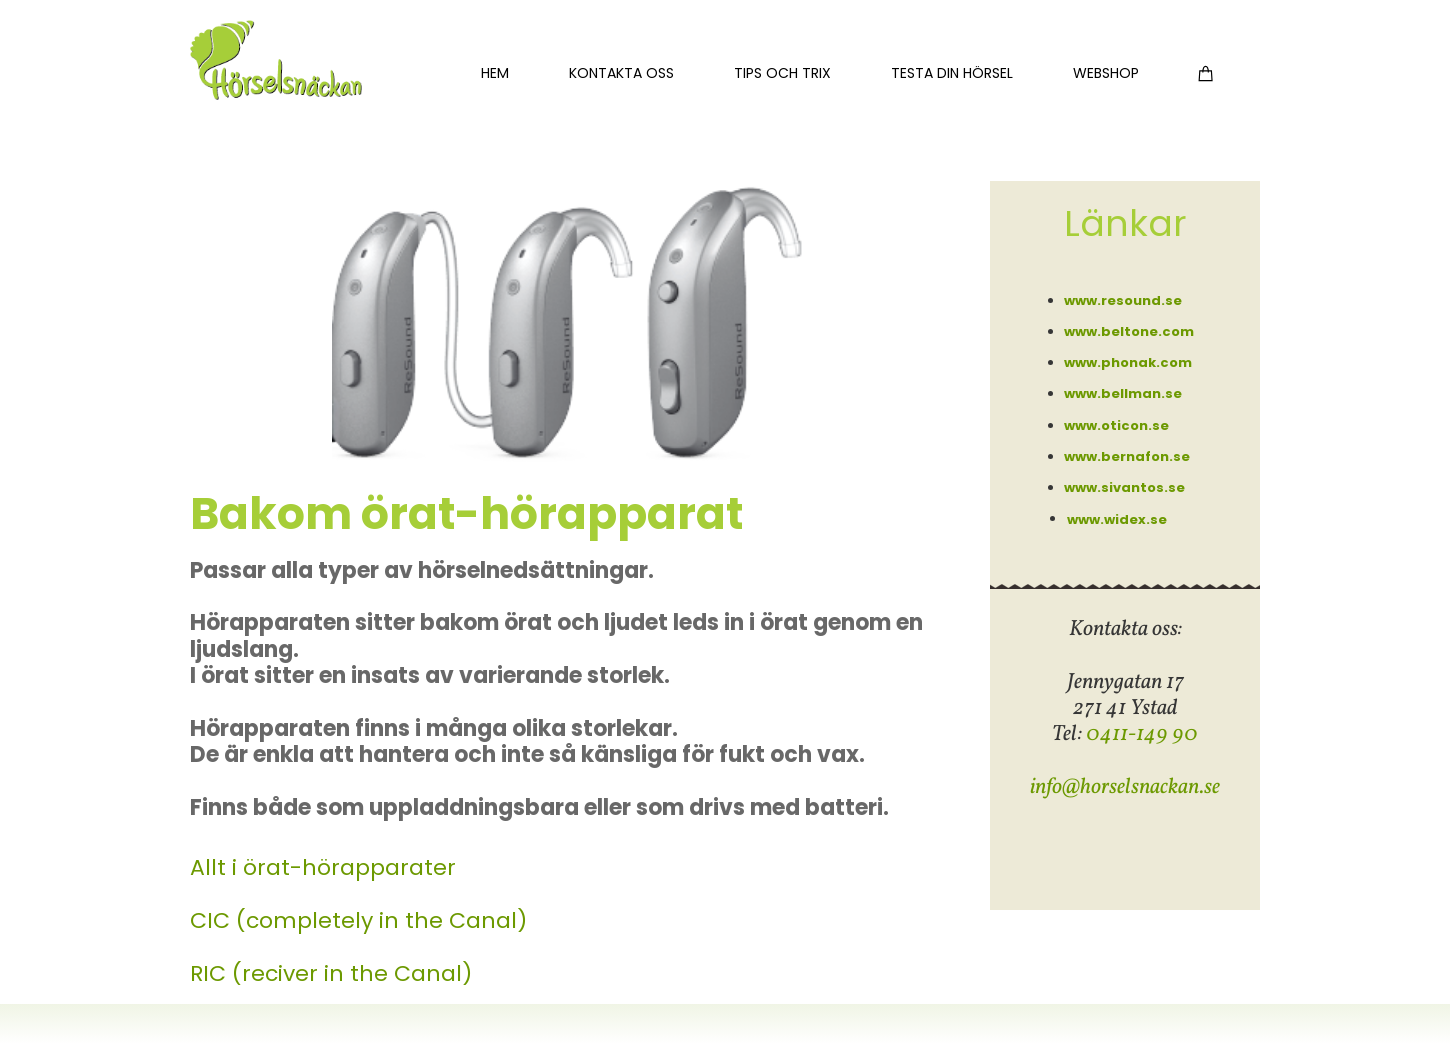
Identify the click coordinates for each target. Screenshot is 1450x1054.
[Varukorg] (1206, 71)
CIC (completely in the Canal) (358, 920)
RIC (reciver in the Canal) (331, 973)
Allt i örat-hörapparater (323, 867)
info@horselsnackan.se (1125, 787)
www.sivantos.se (1124, 487)
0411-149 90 (1142, 734)
